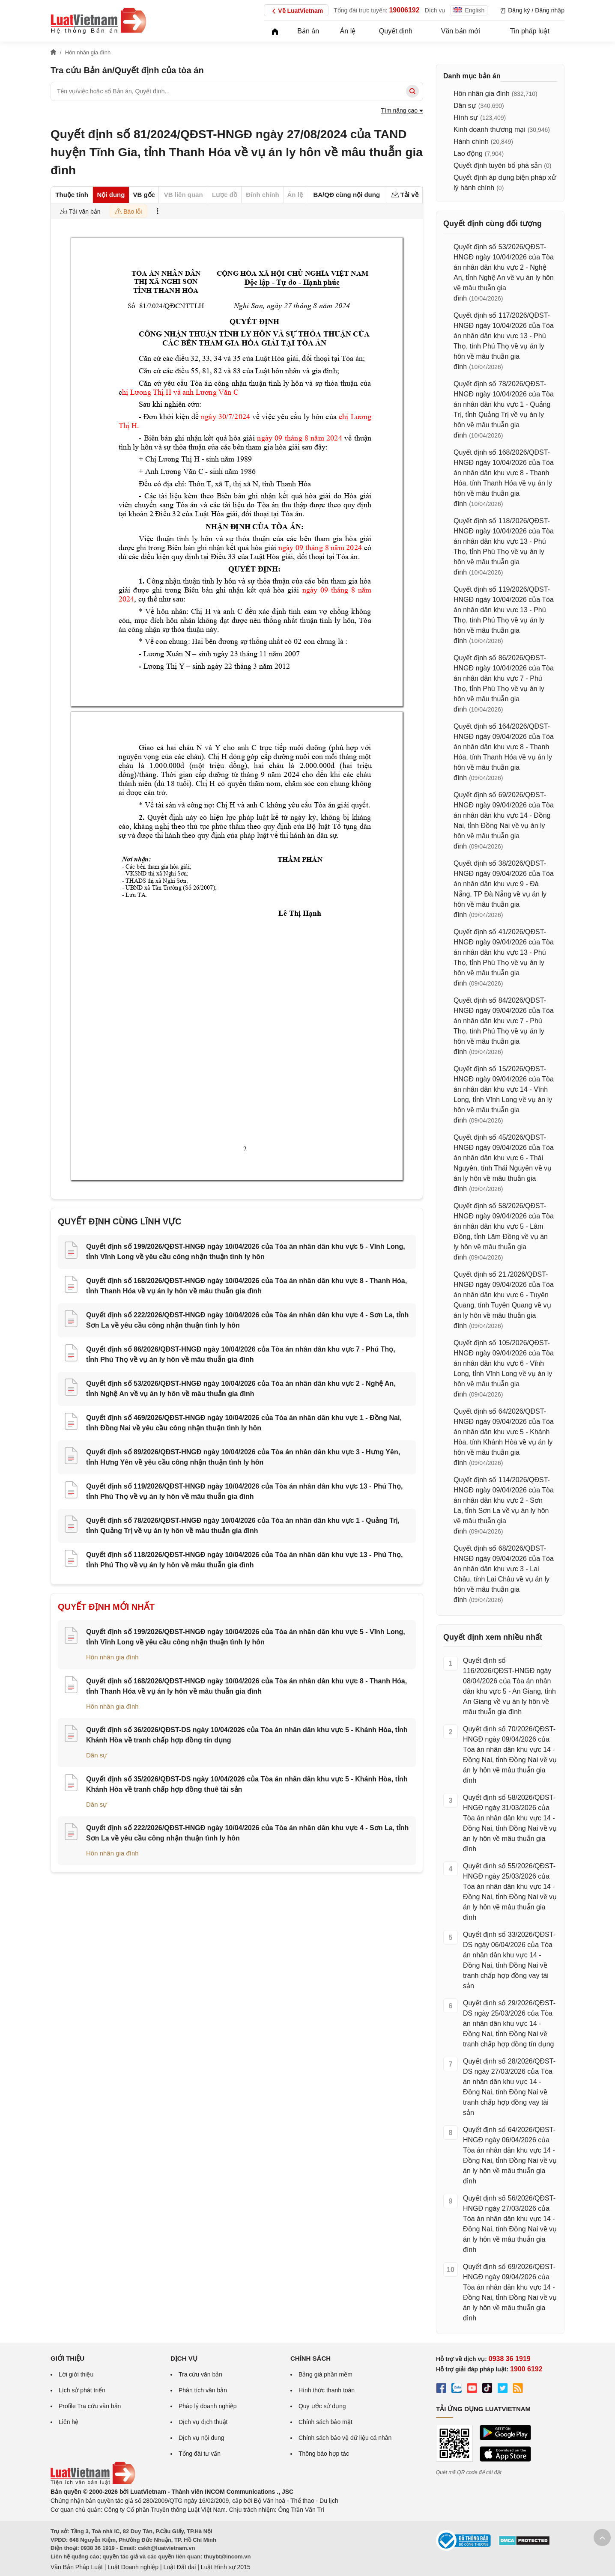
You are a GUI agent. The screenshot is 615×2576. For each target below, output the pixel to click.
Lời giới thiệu (76, 2374)
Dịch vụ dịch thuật (203, 2421)
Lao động (468, 153)
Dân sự (96, 1755)
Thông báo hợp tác (324, 2453)
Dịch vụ (435, 10)
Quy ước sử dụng (322, 2406)
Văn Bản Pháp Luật (77, 2567)
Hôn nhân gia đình (112, 1657)
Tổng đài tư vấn (200, 2453)
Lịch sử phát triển (82, 2390)
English (469, 10)
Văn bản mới (460, 31)
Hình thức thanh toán (327, 2390)
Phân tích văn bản (203, 2390)
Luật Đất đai (179, 2567)
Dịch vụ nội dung (201, 2437)
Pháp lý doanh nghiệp (208, 2406)
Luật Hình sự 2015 (226, 2567)
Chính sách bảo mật (325, 2421)
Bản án (308, 31)
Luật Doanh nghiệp (132, 2567)
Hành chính (471, 141)
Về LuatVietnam (296, 11)
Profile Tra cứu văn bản (90, 2406)
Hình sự (466, 117)
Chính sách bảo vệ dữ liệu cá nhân (345, 2437)
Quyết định (395, 31)
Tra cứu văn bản (200, 2374)
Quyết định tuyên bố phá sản (498, 165)
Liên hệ (68, 2421)
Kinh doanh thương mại (489, 129)
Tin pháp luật (529, 31)
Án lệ (348, 31)
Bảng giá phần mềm (325, 2374)
